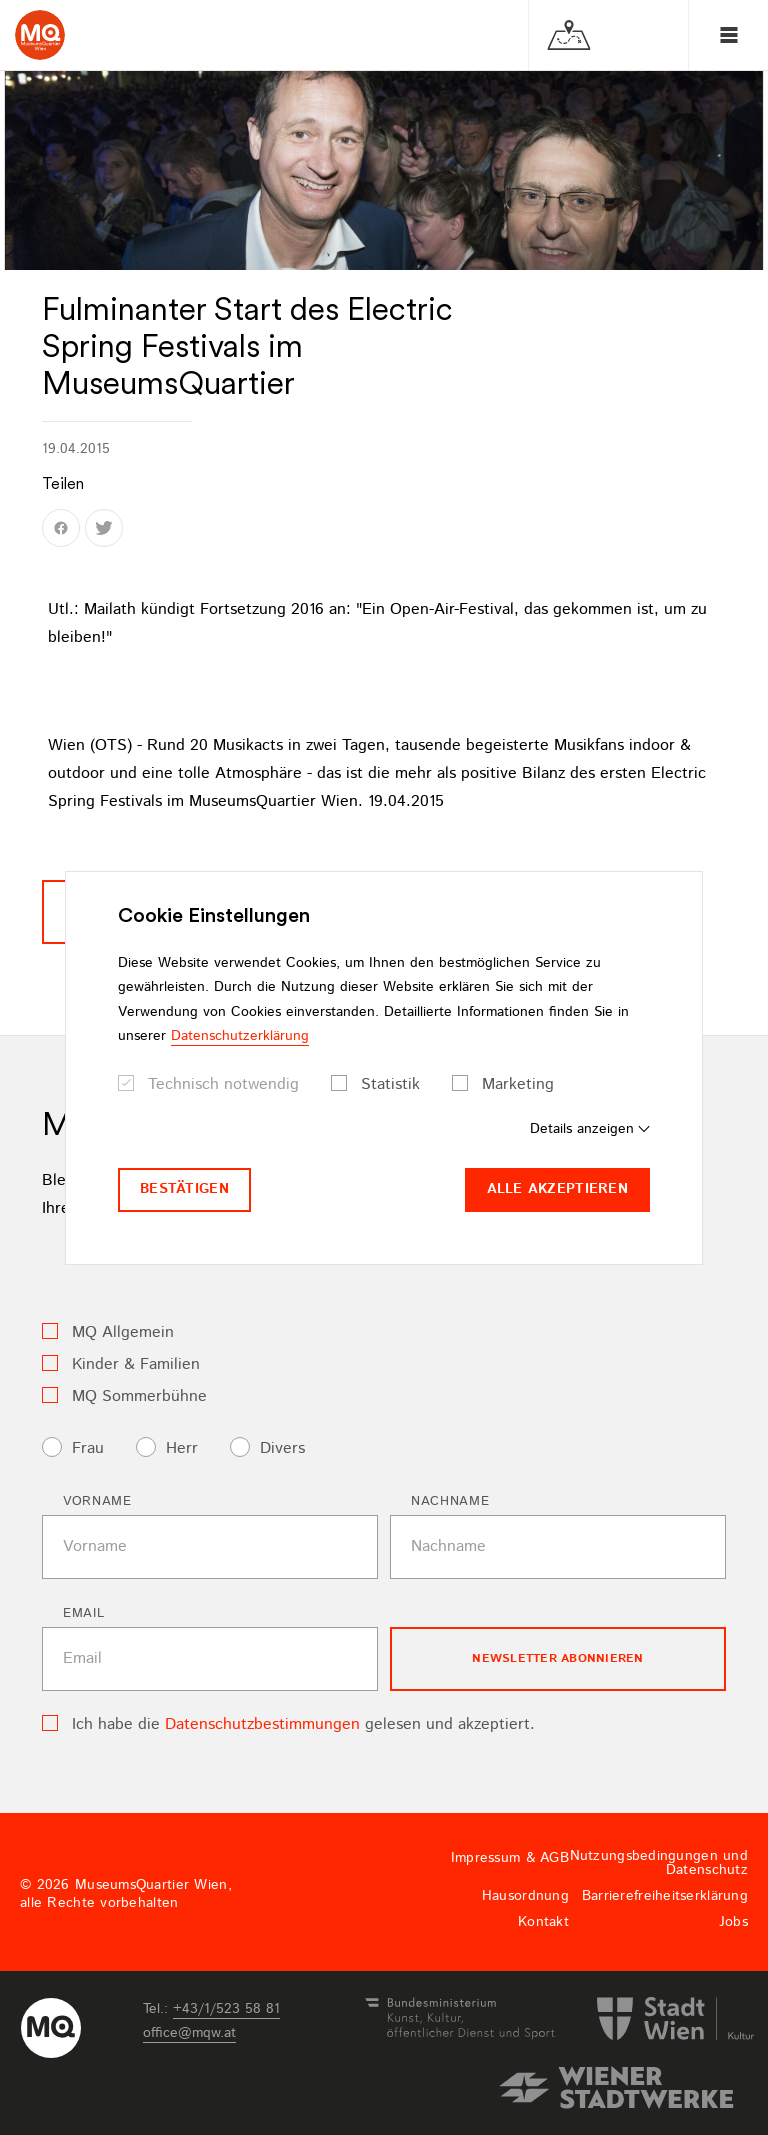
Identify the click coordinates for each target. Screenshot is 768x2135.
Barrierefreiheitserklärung (665, 1896)
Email (83, 1613)
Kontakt (543, 1922)
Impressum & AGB (510, 1858)
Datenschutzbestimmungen (262, 1724)
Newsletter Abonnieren (557, 1658)
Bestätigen (184, 1189)
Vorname (97, 1501)
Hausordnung (525, 1896)
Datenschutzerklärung (240, 1036)
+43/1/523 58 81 (226, 2009)
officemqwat (189, 2033)
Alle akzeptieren (557, 1189)
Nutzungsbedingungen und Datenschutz (659, 1863)
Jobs (733, 1922)
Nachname (450, 1501)
